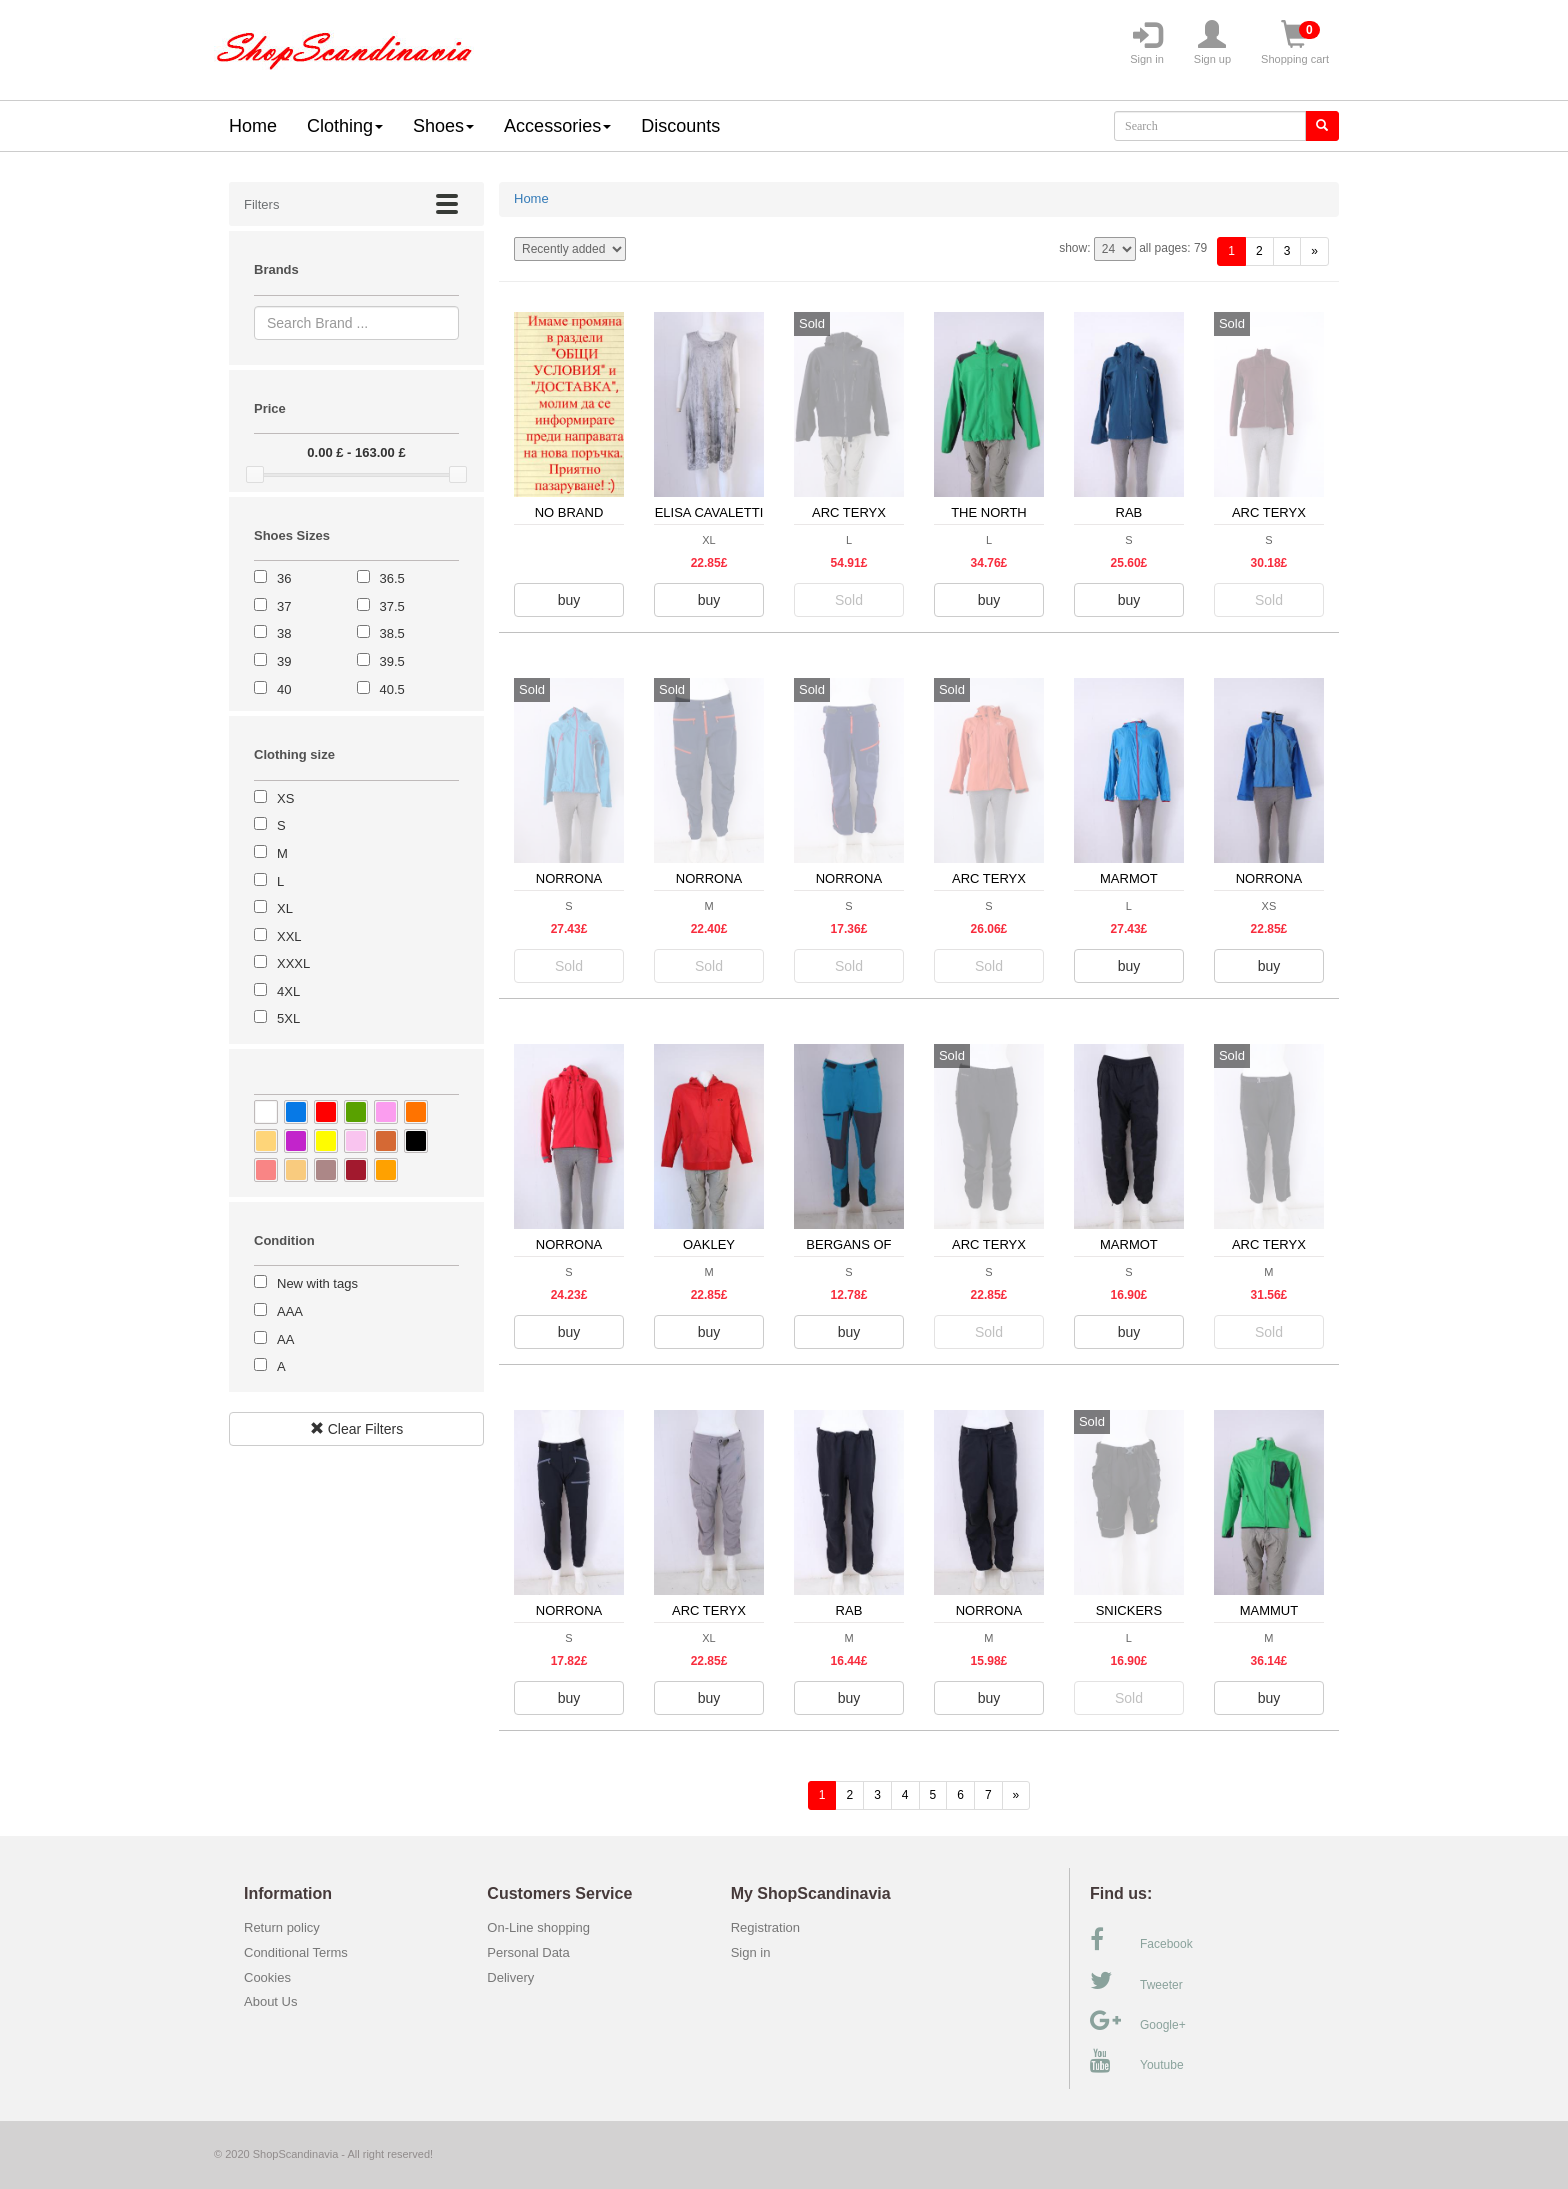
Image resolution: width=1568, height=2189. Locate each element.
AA (285, 1339)
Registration (765, 1927)
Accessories (557, 126)
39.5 (392, 661)
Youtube (1137, 2061)
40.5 (392, 689)
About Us (270, 2001)
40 (284, 689)
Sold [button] (849, 600)
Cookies (267, 1977)
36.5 (392, 578)
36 (284, 578)
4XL (288, 991)
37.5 (392, 606)
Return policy (282, 1927)
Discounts (680, 126)
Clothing (345, 126)
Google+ (1138, 2021)
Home (253, 126)
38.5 (392, 633)
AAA (290, 1311)
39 (284, 661)
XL (285, 908)
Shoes (443, 126)
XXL (289, 936)
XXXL (293, 963)
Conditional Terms (296, 1952)
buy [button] (569, 600)
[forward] (1314, 251)
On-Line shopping (543, 1927)
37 (284, 606)
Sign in (1147, 43)
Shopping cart (1295, 43)
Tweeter (1136, 1981)
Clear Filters (356, 1429)
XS (285, 798)
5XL (288, 1018)
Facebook (1141, 1940)
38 (284, 633)
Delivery (510, 1977)
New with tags (317, 1283)
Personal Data (528, 1952)
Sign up (1212, 43)
